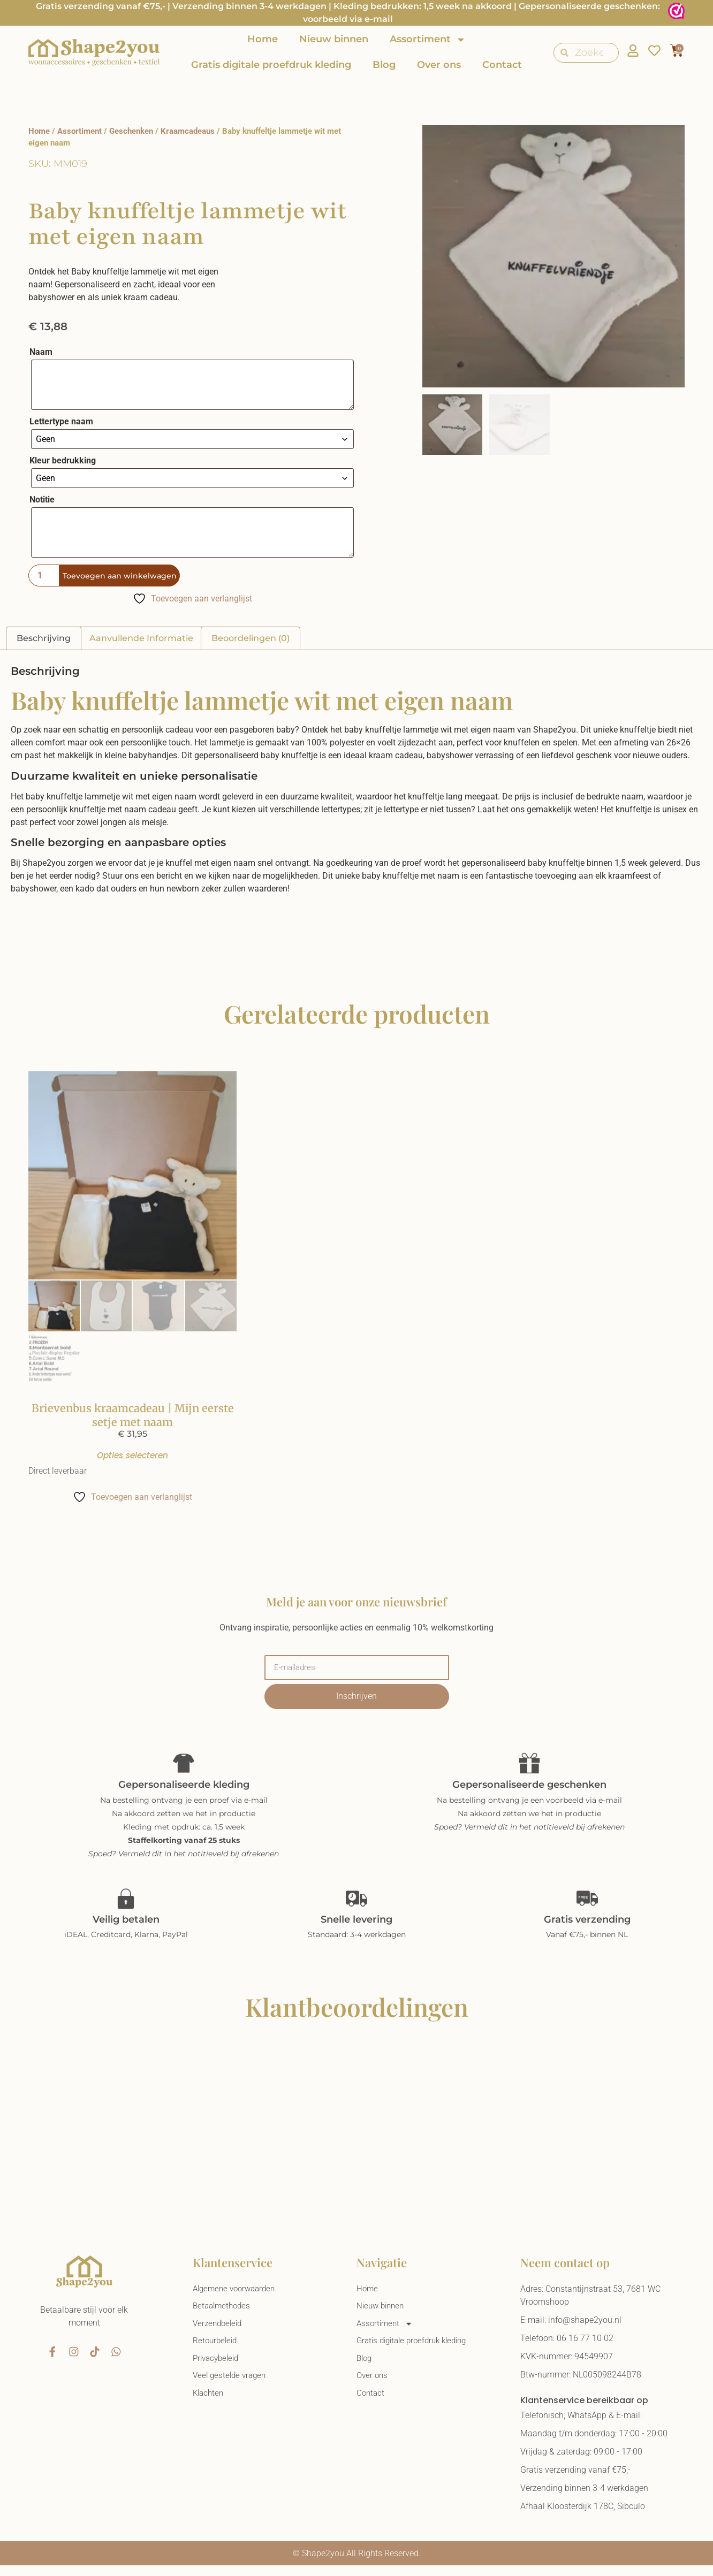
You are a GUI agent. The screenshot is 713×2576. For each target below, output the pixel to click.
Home (262, 39)
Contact (502, 65)
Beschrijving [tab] (44, 638)
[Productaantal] (43, 575)
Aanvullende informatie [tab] (141, 638)
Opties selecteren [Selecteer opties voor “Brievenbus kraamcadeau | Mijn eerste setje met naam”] (132, 1460)
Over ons (439, 65)
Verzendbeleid (219, 2335)
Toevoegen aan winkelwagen (126, 575)
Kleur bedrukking (62, 460)
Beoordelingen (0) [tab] (250, 638)
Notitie (42, 500)
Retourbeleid (216, 2354)
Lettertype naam (61, 421)
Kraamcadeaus (188, 131)
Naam (40, 352)
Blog (384, 65)
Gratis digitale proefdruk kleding (271, 65)
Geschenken (131, 131)
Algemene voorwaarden (237, 2299)
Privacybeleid (218, 2372)
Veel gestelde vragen (231, 2390)
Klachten (209, 2408)
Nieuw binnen (333, 39)
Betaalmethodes (223, 2317)
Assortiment (428, 39)
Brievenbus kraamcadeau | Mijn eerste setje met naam (133, 1415)
